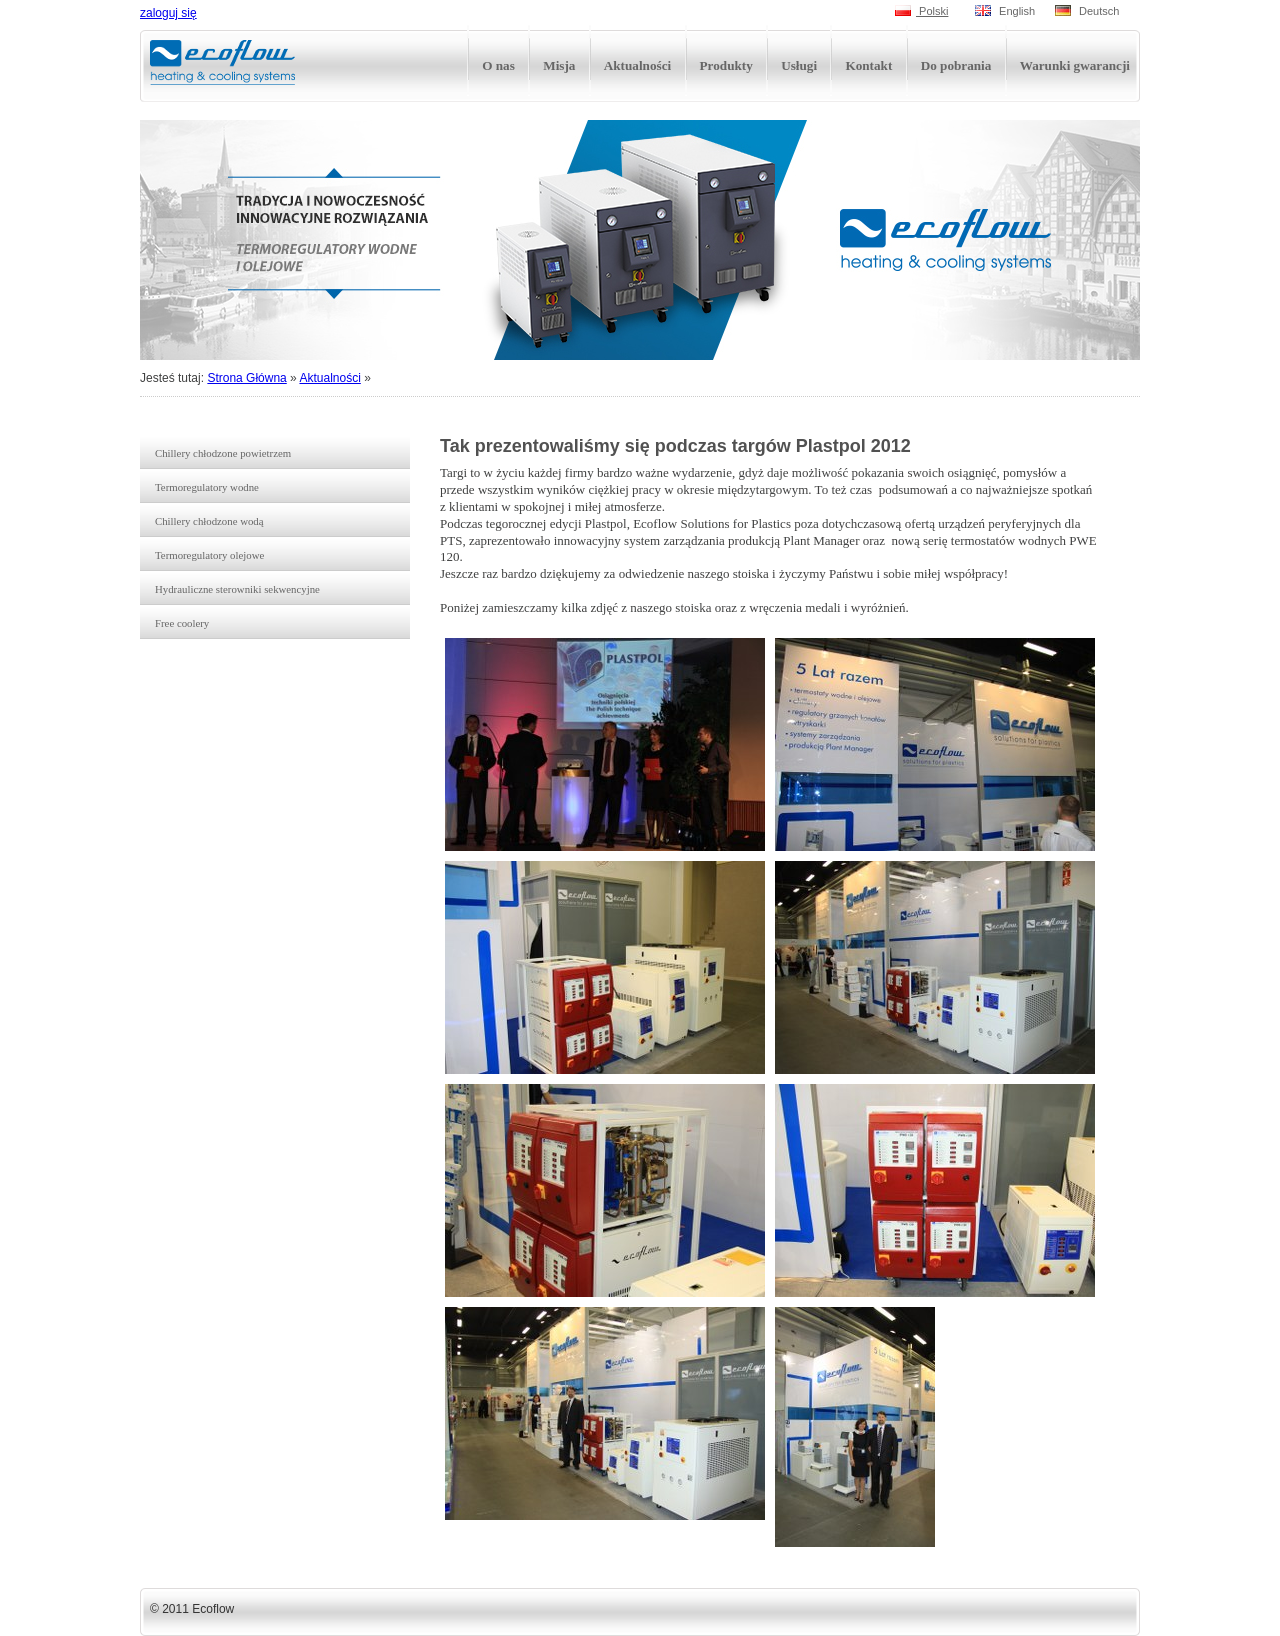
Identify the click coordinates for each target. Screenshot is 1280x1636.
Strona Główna (246, 378)
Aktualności (329, 378)
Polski (921, 11)
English (1005, 11)
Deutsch (1087, 11)
